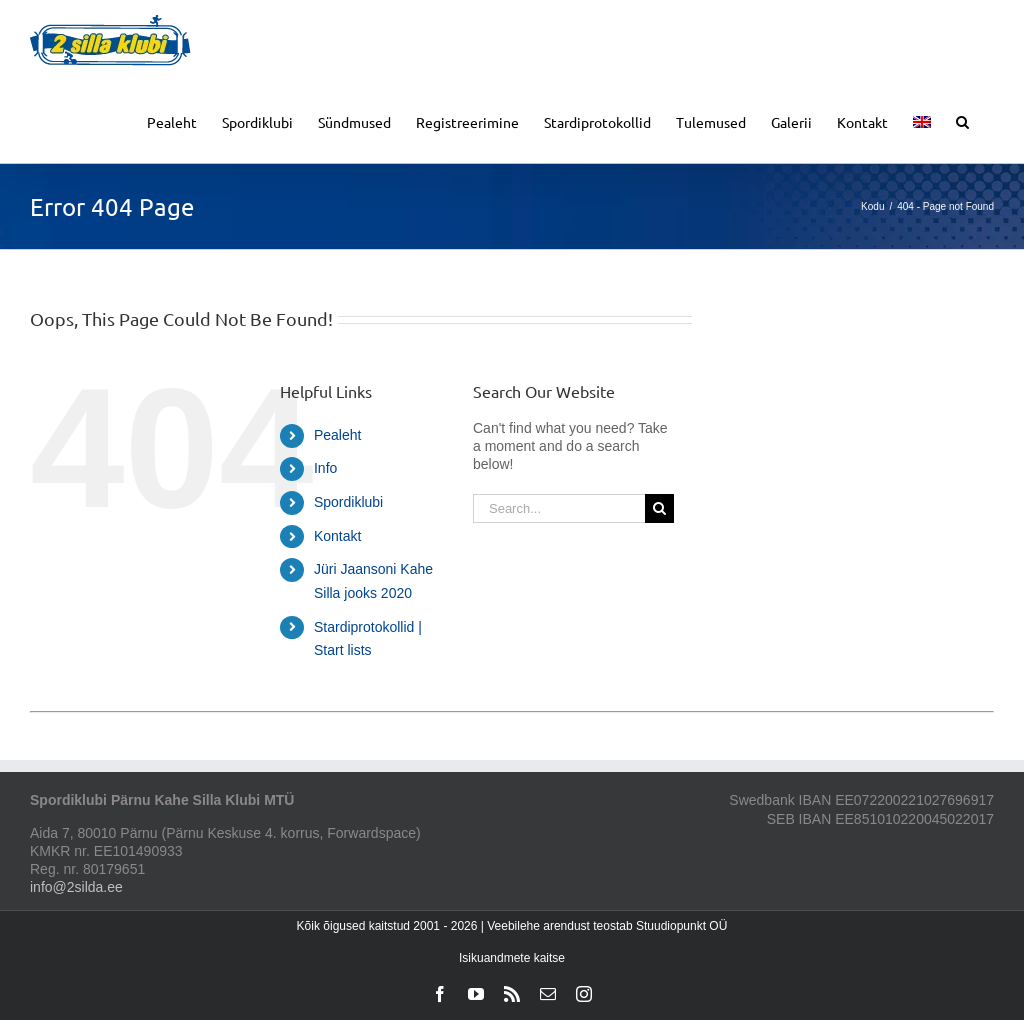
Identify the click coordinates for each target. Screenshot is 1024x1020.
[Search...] (559, 508)
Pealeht (337, 435)
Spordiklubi (348, 502)
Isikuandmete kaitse (512, 958)
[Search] (659, 508)
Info (325, 468)
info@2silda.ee (76, 887)
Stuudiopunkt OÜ (681, 926)
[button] (962, 120)
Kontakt (337, 536)
